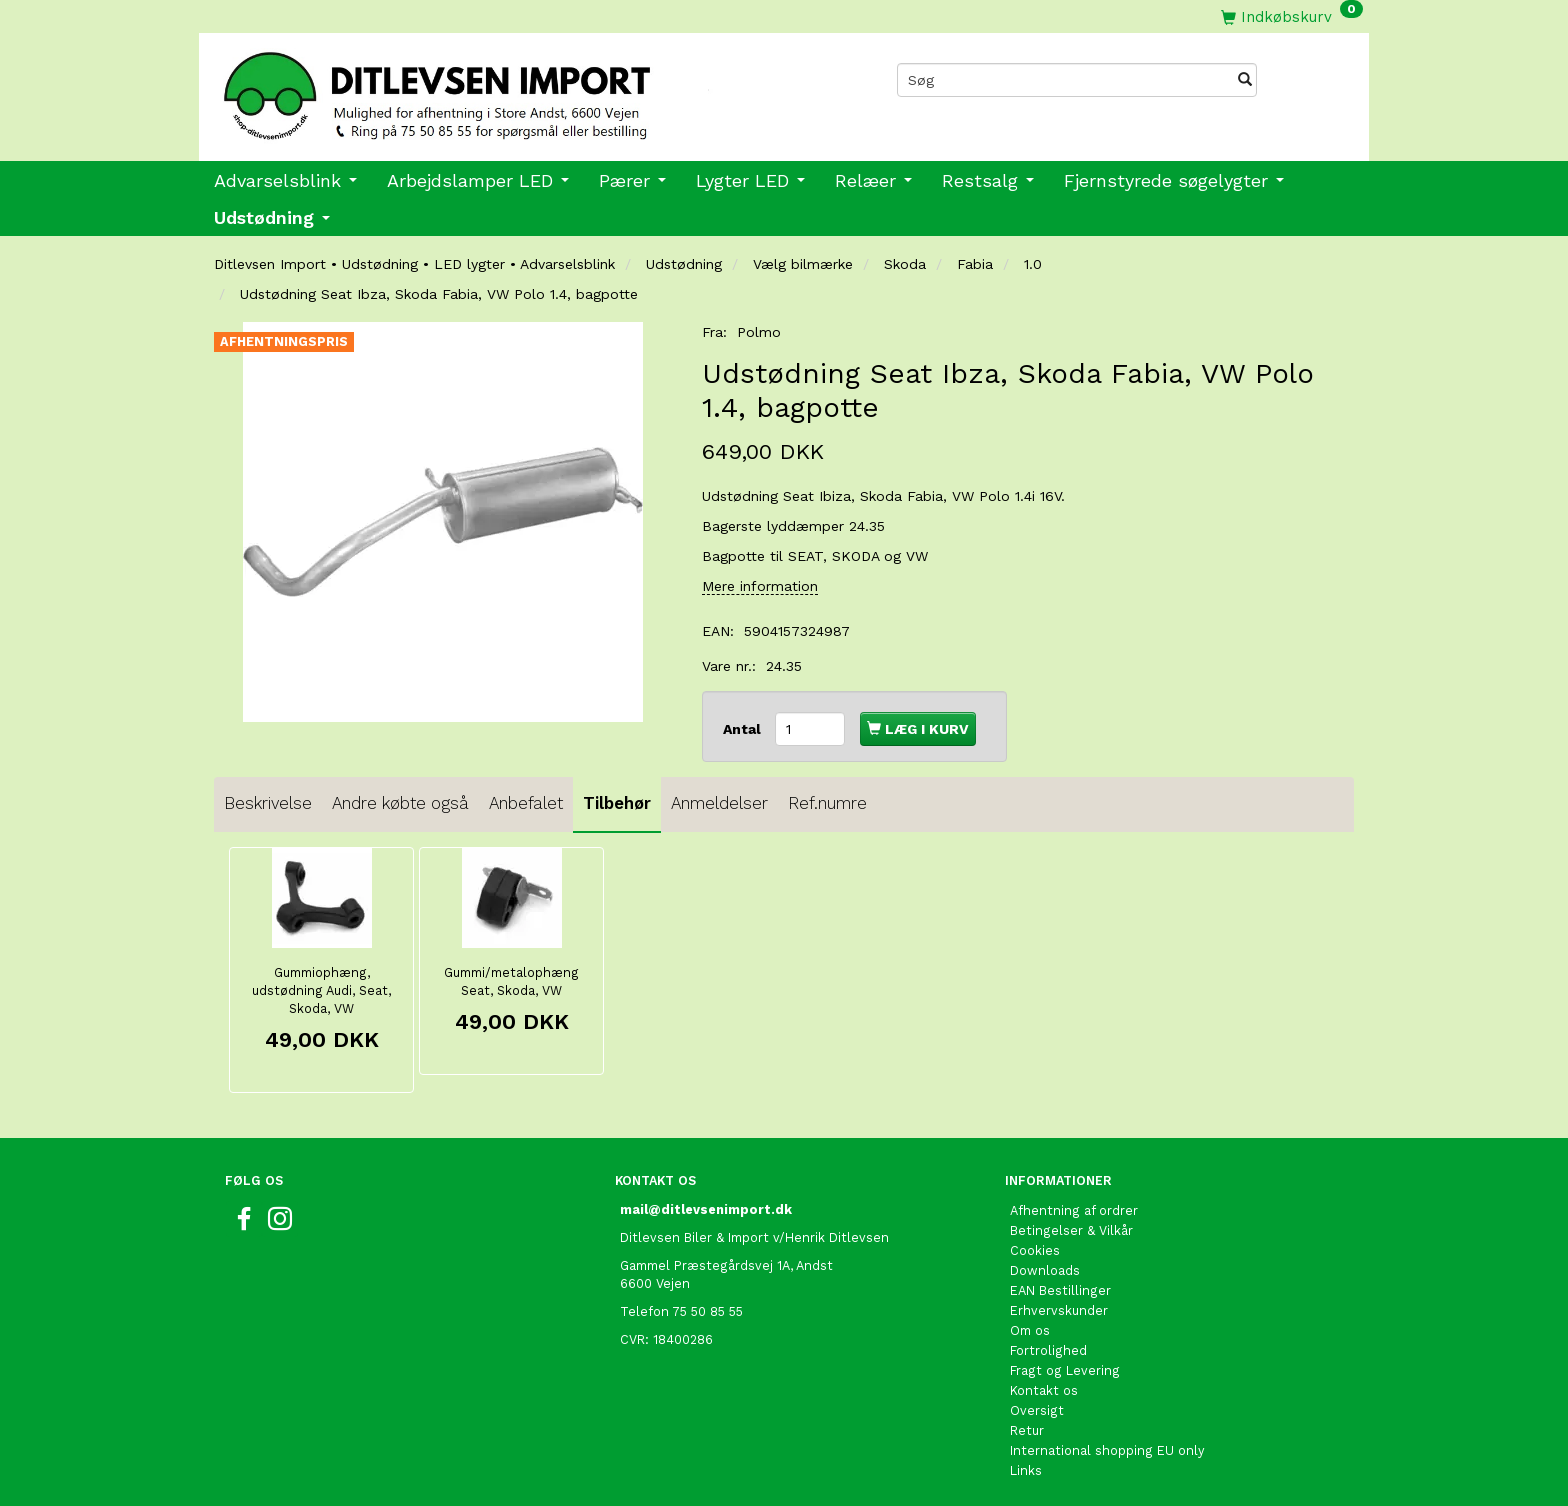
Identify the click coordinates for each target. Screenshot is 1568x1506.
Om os (1030, 1330)
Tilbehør (617, 803)
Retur (1027, 1430)
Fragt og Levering (1065, 1370)
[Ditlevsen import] (491, 89)
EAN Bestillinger (1060, 1290)
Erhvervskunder (1059, 1310)
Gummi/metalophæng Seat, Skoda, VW (511, 981)
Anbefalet (526, 803)
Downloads (1045, 1270)
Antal (744, 729)
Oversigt (1037, 1410)
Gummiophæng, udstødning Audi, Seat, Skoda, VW (321, 990)
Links (1026, 1470)
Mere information (760, 586)
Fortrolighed (1048, 1350)
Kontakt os (1044, 1390)
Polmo (759, 332)
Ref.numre (827, 803)
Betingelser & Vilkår (1071, 1230)
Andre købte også (400, 803)
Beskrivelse (268, 803)
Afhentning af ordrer (1074, 1210)
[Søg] (1245, 80)
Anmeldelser (719, 803)
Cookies (1035, 1250)
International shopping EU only (1107, 1450)
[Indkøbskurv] (1292, 16)
